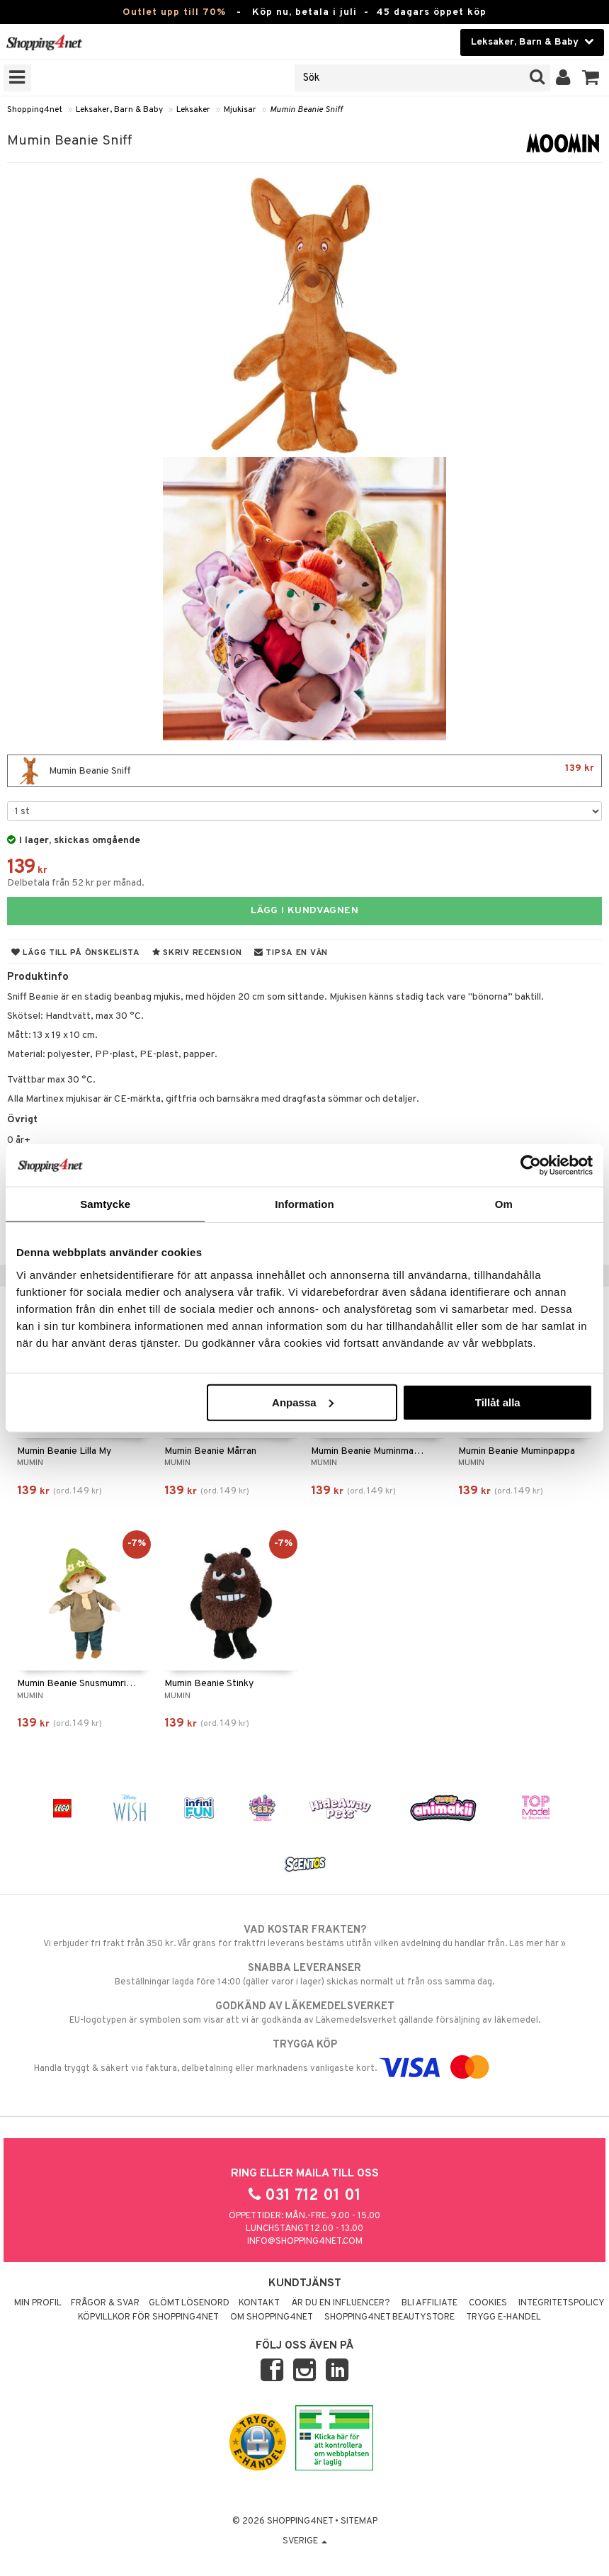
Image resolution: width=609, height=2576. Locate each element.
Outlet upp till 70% (174, 12)
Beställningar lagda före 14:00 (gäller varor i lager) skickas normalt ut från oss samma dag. (304, 1974)
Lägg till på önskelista (75, 953)
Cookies (488, 2303)
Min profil (38, 2303)
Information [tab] (304, 1204)
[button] (590, 77)
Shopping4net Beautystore (389, 2317)
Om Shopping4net (271, 2317)
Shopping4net (34, 109)
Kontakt (259, 2303)
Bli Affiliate (429, 2303)
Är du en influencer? (340, 2303)
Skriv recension (197, 953)
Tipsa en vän (291, 953)
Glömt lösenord (189, 2303)
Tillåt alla (497, 1402)
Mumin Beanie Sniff (306, 109)
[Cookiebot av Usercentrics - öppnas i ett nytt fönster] (531, 1165)
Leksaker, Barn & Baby (119, 109)
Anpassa (303, 1402)
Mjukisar (240, 109)
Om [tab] (504, 1204)
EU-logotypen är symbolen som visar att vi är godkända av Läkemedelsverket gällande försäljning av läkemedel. (304, 2012)
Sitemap (359, 2521)
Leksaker (193, 109)
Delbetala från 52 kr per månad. (75, 883)
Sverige (305, 2541)
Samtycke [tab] (105, 1204)
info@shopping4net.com (305, 2241)
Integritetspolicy (561, 2303)
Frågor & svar (105, 2303)
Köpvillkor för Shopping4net (148, 2317)
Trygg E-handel (503, 2317)
